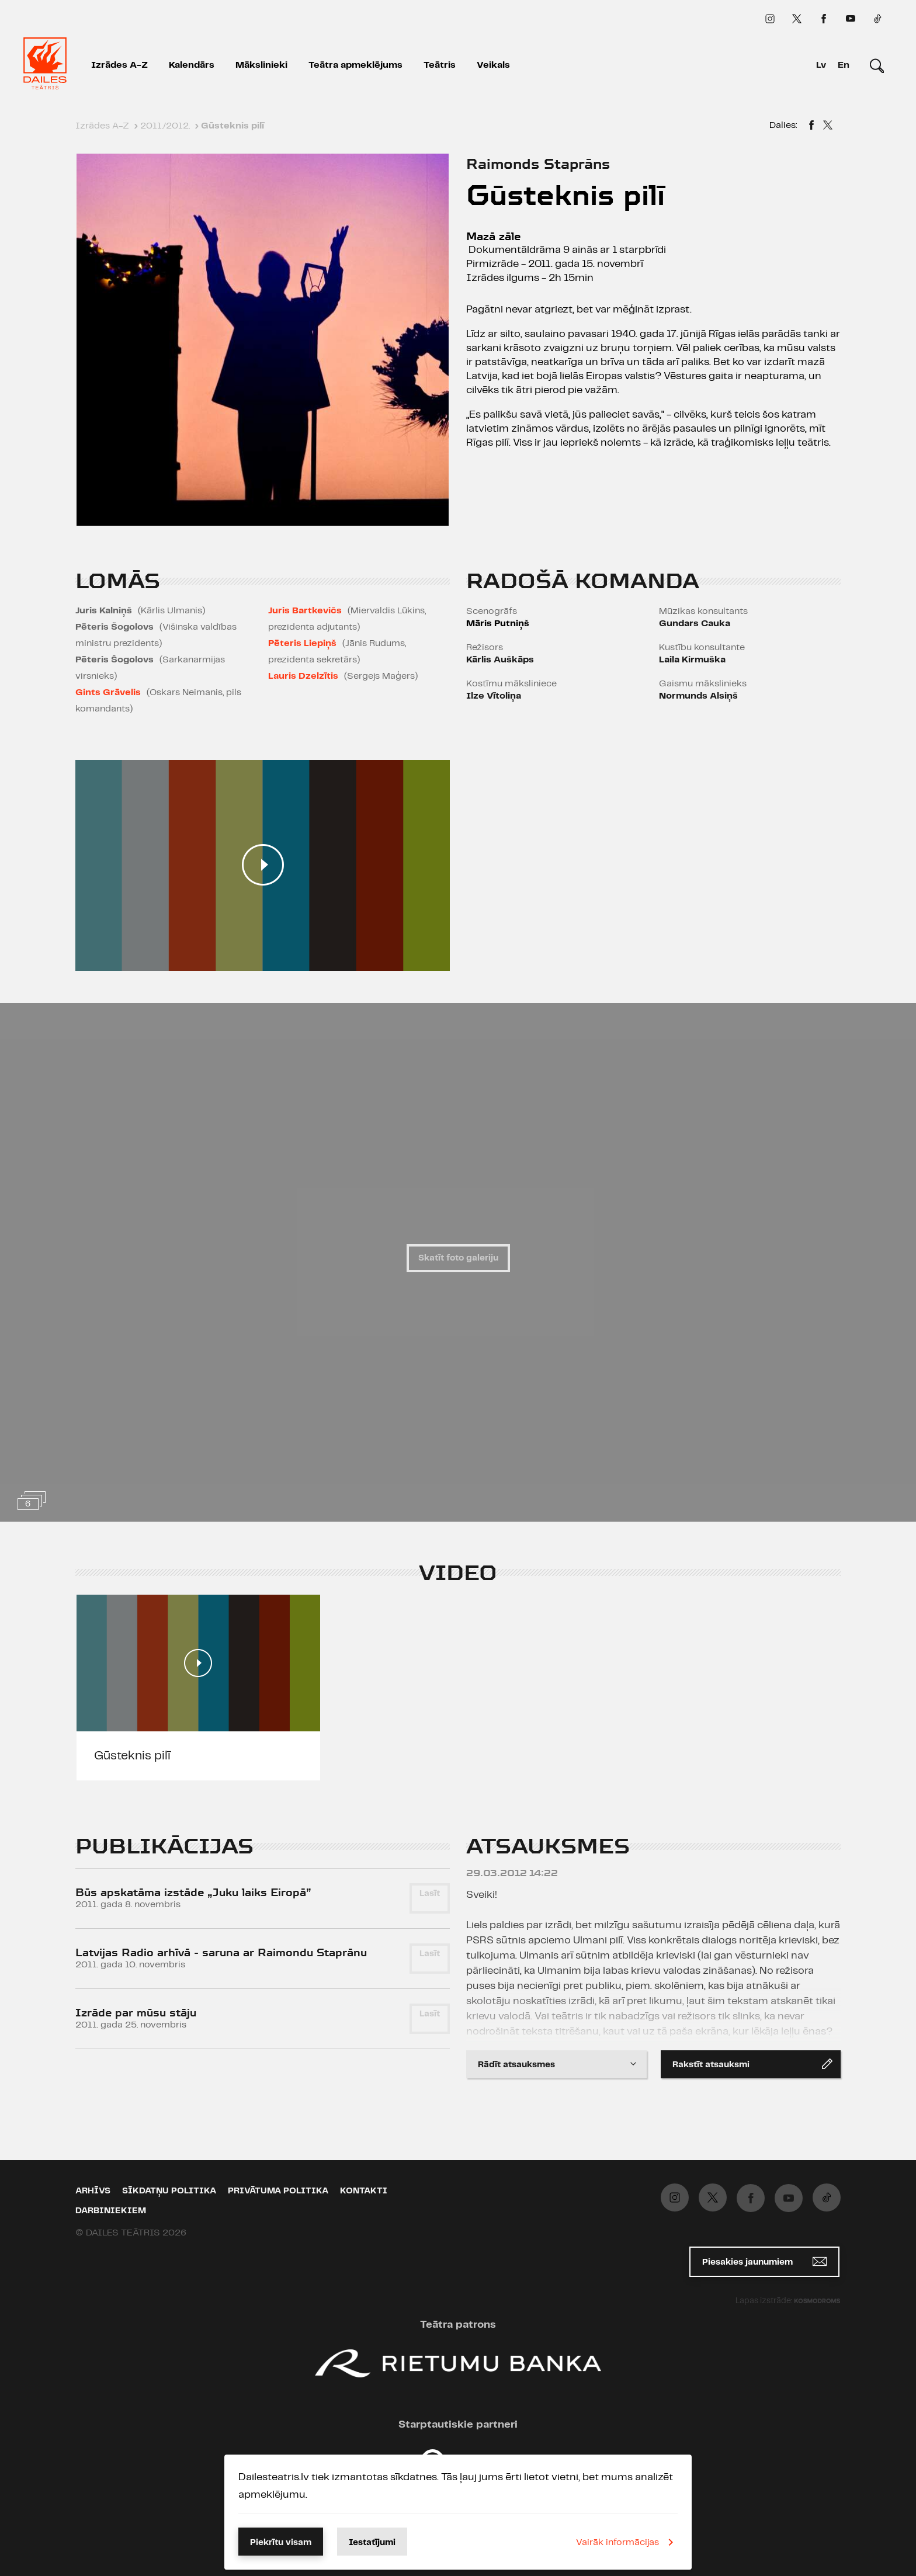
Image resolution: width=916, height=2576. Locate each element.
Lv (821, 65)
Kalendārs (191, 65)
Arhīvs (92, 2191)
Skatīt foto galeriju (458, 1258)
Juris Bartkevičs (305, 610)
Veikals (493, 65)
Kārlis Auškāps (500, 659)
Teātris (440, 65)
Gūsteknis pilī (132, 1756)
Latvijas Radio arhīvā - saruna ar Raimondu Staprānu (221, 1952)
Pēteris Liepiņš (302, 643)
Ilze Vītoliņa (493, 696)
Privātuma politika (278, 2191)
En (843, 65)
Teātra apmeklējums (355, 65)
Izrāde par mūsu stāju (135, 2012)
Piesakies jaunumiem (764, 2261)
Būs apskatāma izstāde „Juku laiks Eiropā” (193, 1892)
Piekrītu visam (280, 2543)
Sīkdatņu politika (169, 2191)
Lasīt (429, 1894)
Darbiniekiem (110, 2211)
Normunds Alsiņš (698, 696)
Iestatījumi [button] (372, 2543)
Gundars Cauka (694, 623)
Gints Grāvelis (108, 692)
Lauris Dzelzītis (303, 676)
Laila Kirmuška (692, 659)
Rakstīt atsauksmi (752, 2063)
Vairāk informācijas (627, 2542)
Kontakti (363, 2191)
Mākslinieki (261, 65)
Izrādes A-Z (119, 65)
